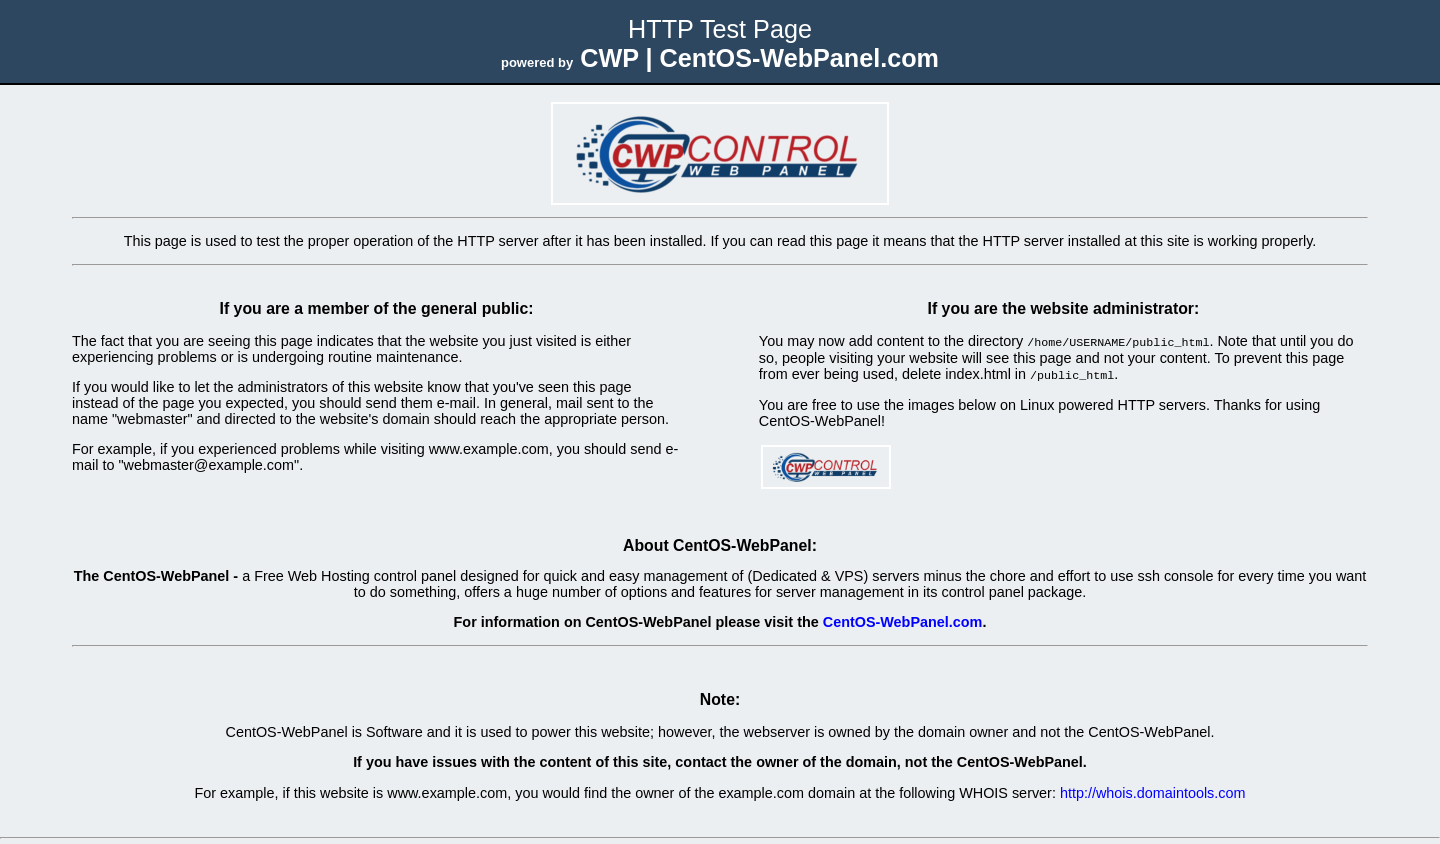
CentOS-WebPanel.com (903, 620)
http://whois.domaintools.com (1153, 791)
